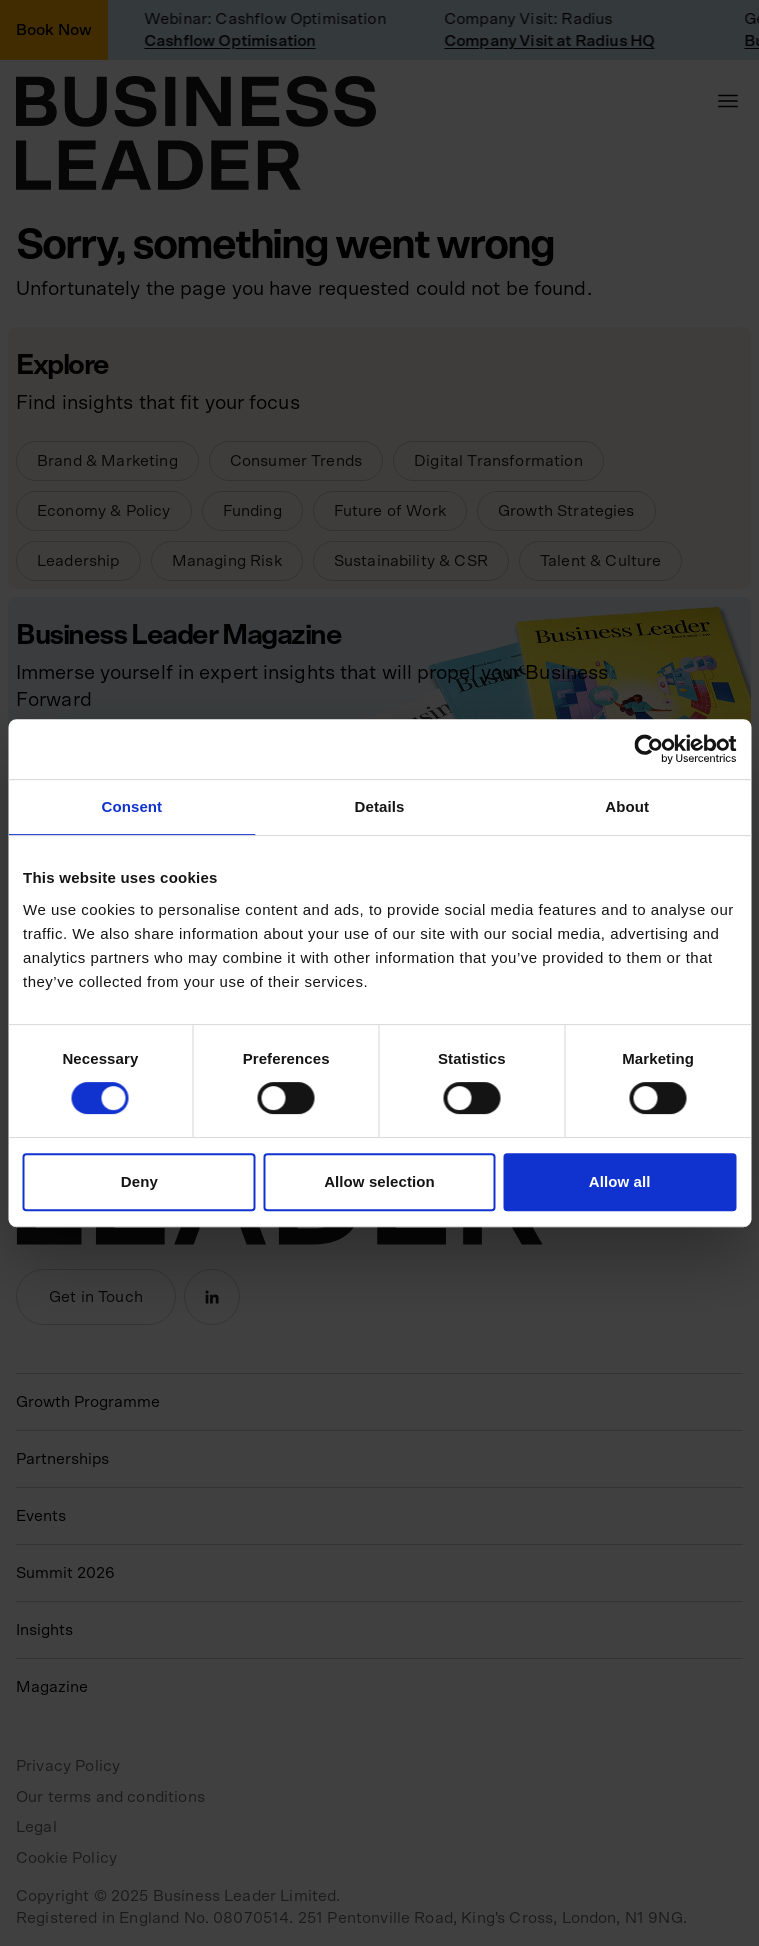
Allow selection (379, 1181)
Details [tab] (380, 806)
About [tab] (627, 806)
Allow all (620, 1181)
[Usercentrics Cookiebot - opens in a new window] (648, 749)
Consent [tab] (131, 806)
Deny (139, 1181)
